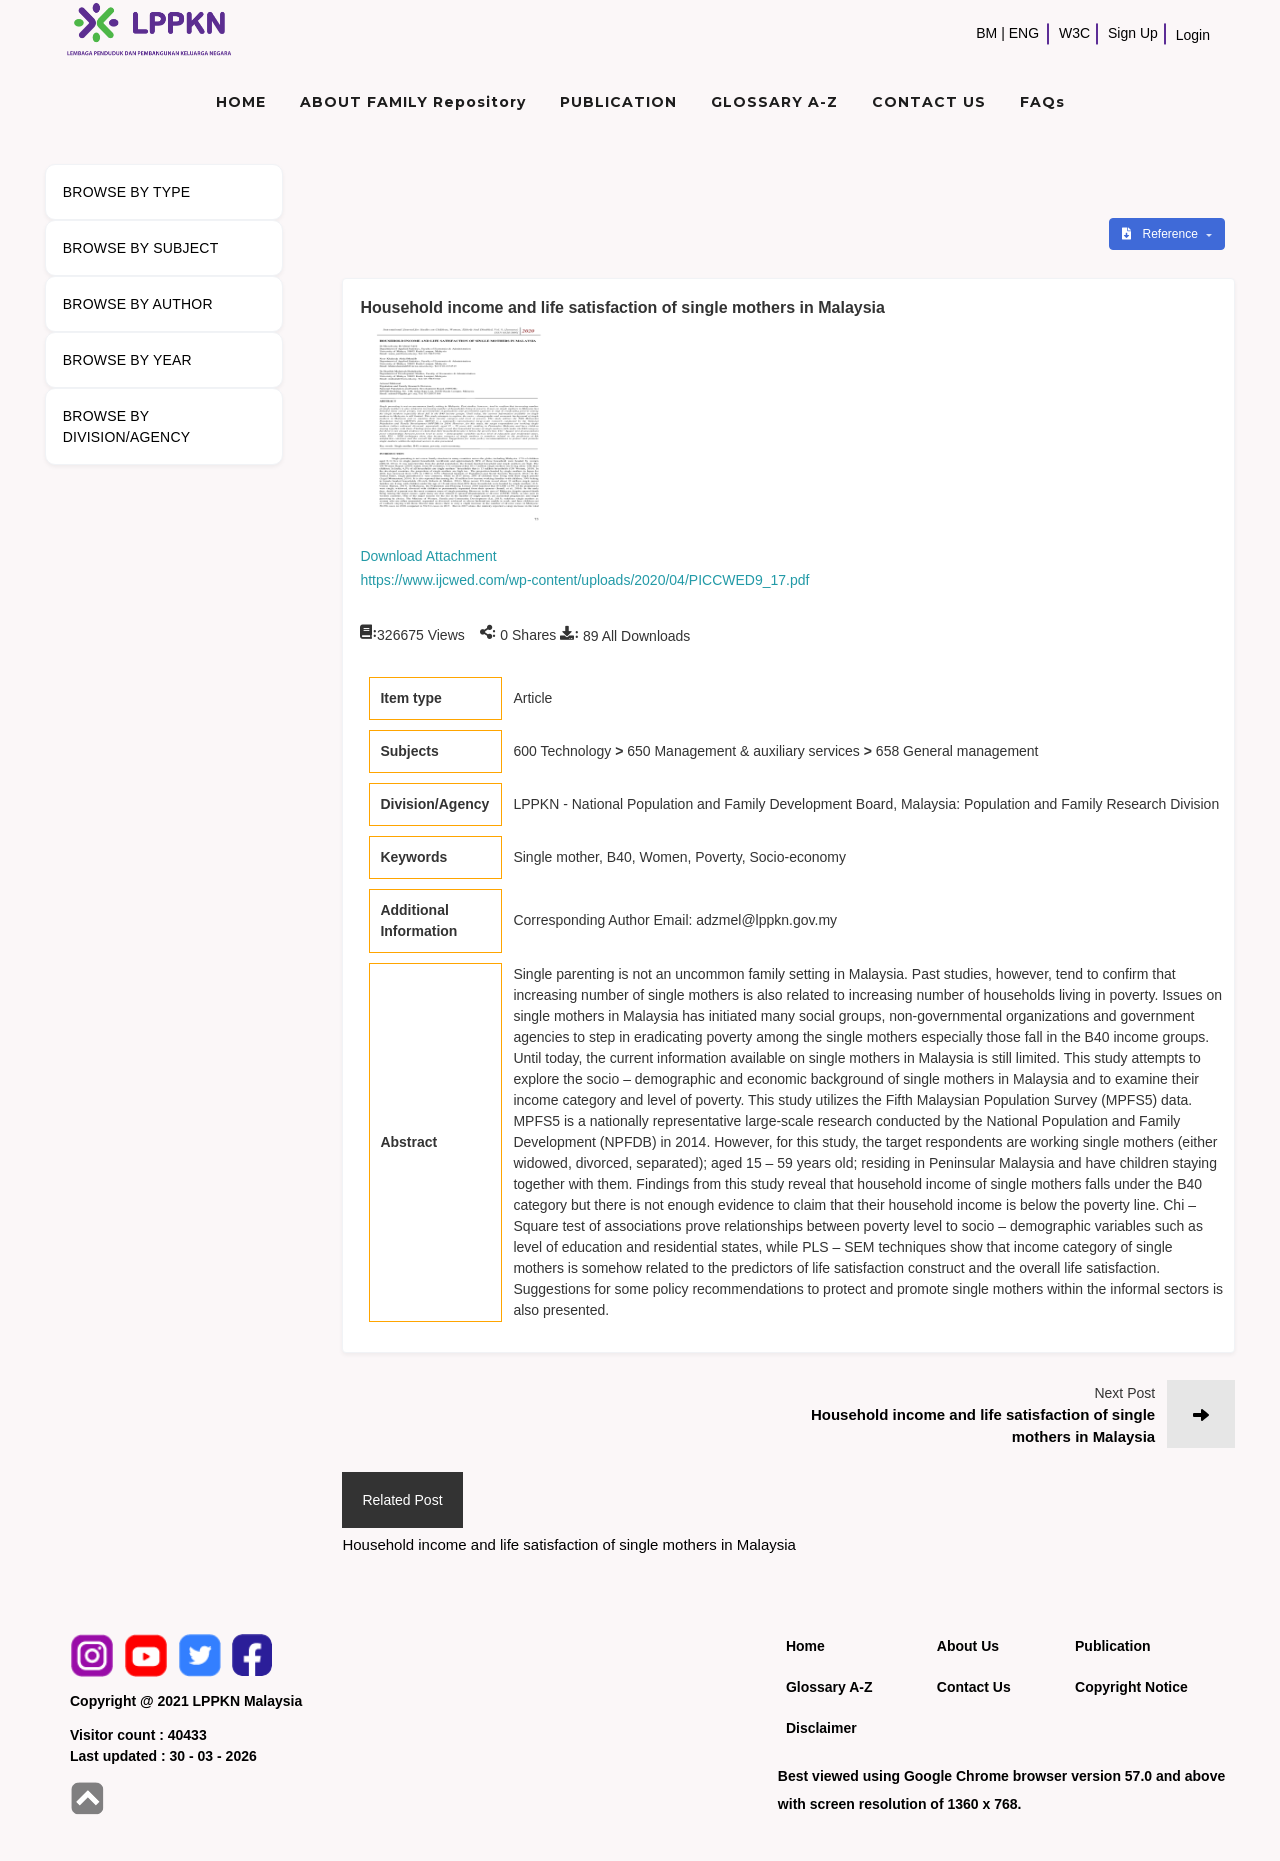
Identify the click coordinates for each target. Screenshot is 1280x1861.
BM (986, 33)
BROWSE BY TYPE (127, 192)
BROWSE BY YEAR (127, 360)
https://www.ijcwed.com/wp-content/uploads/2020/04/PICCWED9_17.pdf (584, 580)
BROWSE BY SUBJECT (141, 248)
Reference (1161, 234)
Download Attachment (428, 556)
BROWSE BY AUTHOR (138, 304)
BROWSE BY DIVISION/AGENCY (126, 426)
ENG (1024, 33)
